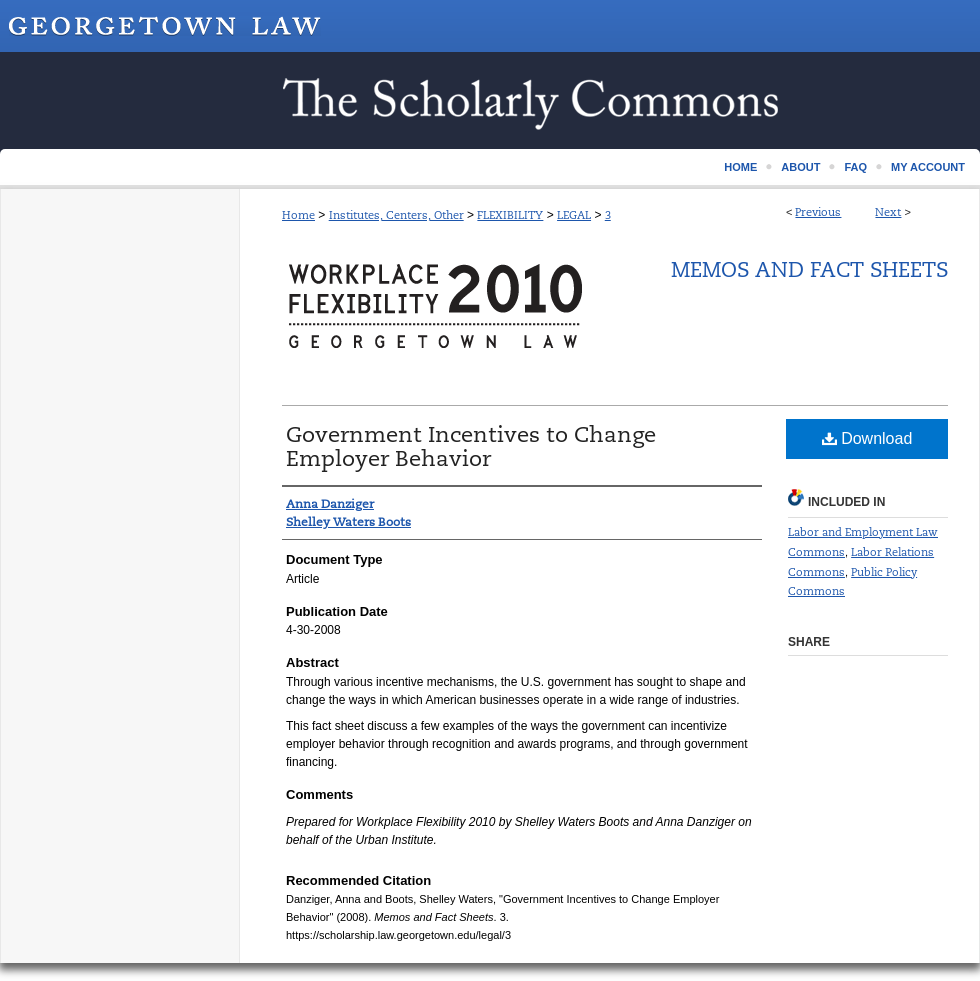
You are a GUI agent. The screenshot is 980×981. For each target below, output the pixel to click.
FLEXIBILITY (510, 215)
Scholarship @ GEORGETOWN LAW (490, 100)
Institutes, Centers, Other (396, 215)
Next (888, 212)
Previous (818, 212)
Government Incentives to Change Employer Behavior (471, 446)
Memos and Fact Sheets (809, 270)
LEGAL (574, 215)
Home (298, 215)
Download (867, 438)
